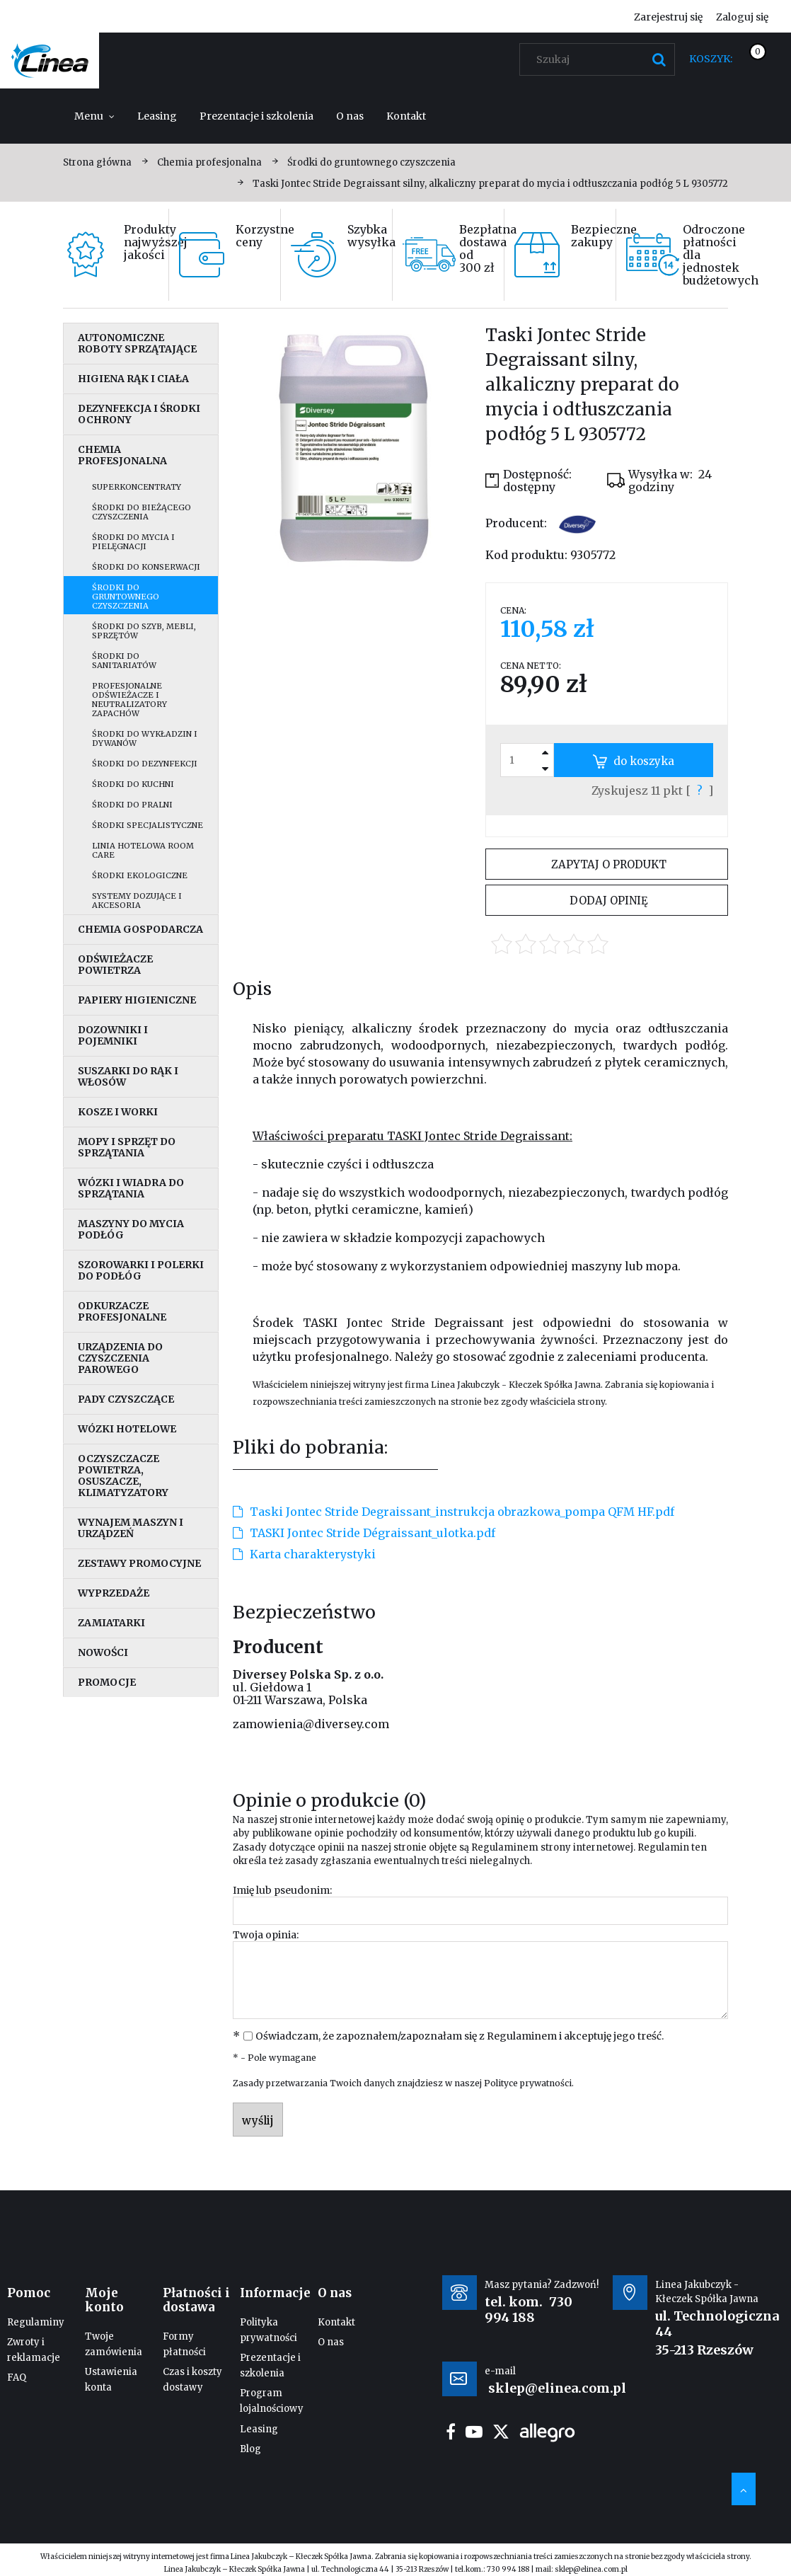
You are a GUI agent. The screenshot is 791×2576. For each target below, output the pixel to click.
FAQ (16, 2377)
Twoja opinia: (266, 1934)
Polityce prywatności (528, 2083)
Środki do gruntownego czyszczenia (125, 596)
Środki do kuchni (133, 784)
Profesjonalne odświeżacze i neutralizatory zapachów (129, 699)
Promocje (107, 1682)
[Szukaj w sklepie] (600, 59)
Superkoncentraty (136, 487)
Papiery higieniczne (137, 1000)
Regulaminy (35, 2322)
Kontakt (336, 2322)
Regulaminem (504, 1847)
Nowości (103, 1652)
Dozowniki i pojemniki (113, 1035)
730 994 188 (528, 2309)
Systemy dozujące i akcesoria (137, 900)
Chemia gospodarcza (140, 929)
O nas (331, 2342)
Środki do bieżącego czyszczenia (141, 512)
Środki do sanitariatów (124, 660)
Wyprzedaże (113, 1593)
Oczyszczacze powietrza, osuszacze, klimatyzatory (123, 1475)
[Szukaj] (658, 59)
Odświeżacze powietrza (115, 965)
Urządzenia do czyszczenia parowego (120, 1358)
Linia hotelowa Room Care (143, 850)
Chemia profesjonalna (122, 455)
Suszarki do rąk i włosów (128, 1076)
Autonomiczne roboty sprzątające (137, 343)
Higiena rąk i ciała (133, 378)
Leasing (259, 2429)
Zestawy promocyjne (139, 1563)
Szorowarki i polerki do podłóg (141, 1270)
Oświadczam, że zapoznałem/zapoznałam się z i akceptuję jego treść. (459, 2036)
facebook (451, 2431)
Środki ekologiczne (139, 875)
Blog (250, 2449)
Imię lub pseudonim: (282, 1890)
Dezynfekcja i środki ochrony (139, 414)
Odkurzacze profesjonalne (122, 1311)
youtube (474, 2431)
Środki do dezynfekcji (144, 764)
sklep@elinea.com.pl (591, 2569)
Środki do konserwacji (146, 567)
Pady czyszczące (126, 1399)
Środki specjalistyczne (147, 825)
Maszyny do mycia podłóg (131, 1229)
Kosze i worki (118, 1111)
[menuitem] (94, 116)
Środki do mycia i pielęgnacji (133, 541)
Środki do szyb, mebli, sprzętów (144, 630)
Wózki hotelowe (127, 1428)
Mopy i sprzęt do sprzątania (126, 1147)
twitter (500, 2431)
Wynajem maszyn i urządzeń (130, 1528)
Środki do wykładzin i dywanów (144, 738)
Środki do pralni (132, 805)
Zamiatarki (111, 1622)
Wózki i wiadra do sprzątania (131, 1188)
